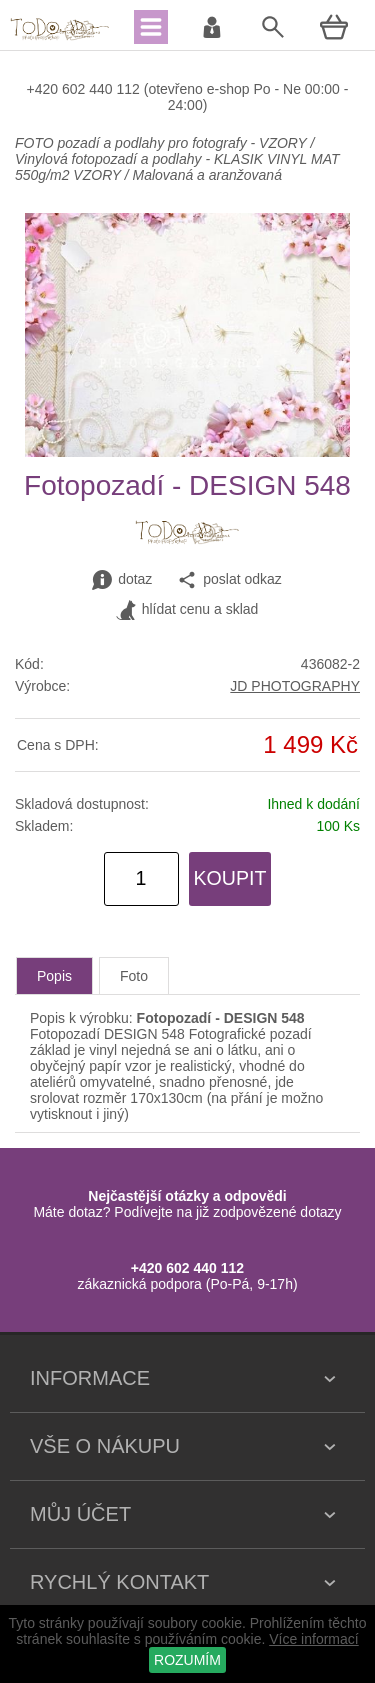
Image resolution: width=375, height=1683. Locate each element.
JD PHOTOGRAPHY (295, 686)
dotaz (122, 580)
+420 (44, 89)
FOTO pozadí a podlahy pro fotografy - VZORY (162, 143)
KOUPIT (230, 878)
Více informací (313, 1639)
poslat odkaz (229, 580)
